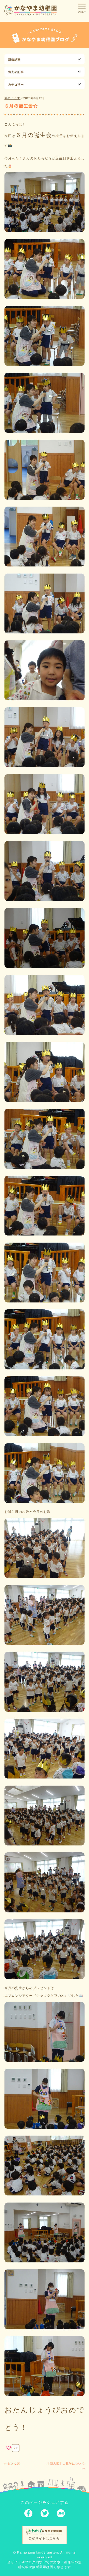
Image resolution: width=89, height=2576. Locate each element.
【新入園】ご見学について (66, 2466)
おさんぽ (12, 2463)
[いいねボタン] (8, 2448)
